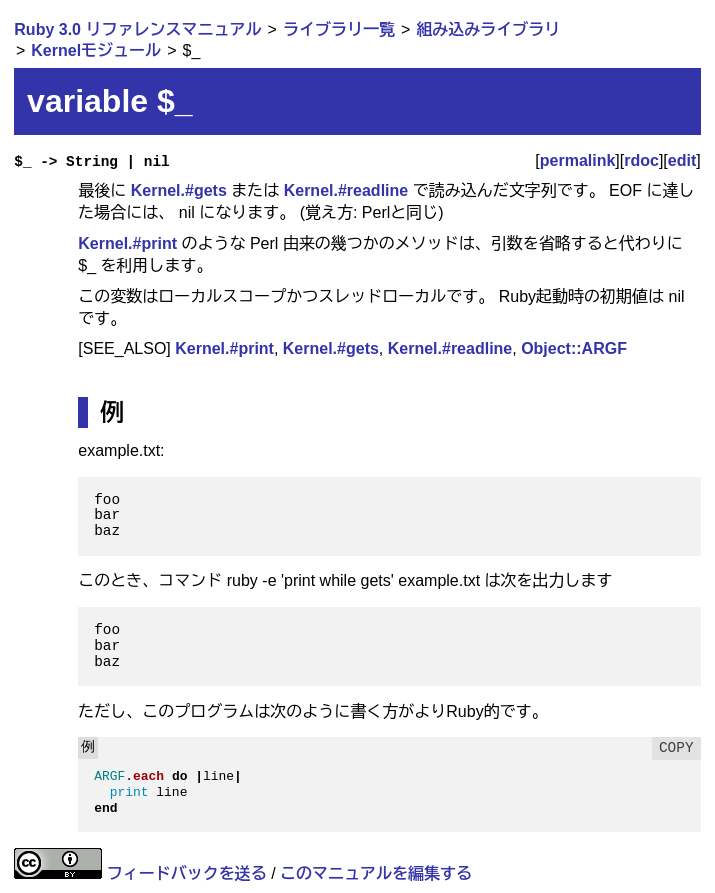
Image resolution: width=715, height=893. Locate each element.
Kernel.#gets (179, 190)
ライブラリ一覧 (339, 29)
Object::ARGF (574, 348)
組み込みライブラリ (488, 29)
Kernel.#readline (346, 190)
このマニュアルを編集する (376, 873)
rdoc (641, 160)
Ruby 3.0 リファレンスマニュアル (137, 29)
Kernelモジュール (96, 50)
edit (682, 160)
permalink (578, 160)
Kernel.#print (127, 243)
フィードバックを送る (187, 873)
